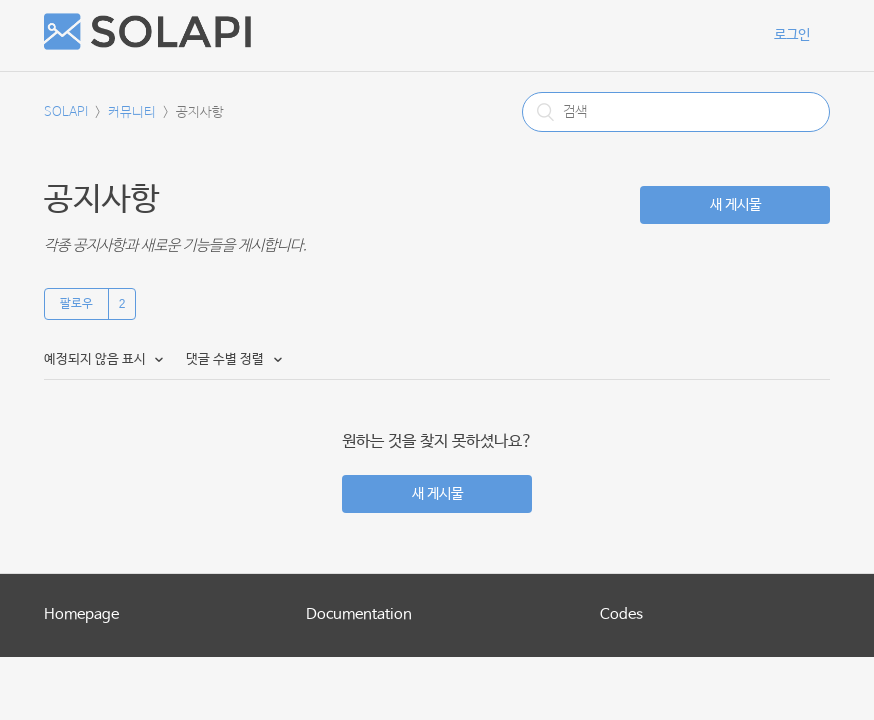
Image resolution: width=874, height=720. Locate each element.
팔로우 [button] (76, 304)
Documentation (359, 614)
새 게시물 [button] (735, 205)
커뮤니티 (132, 112)
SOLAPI (66, 112)
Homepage (81, 614)
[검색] (676, 112)
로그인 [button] (792, 35)
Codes (621, 614)
